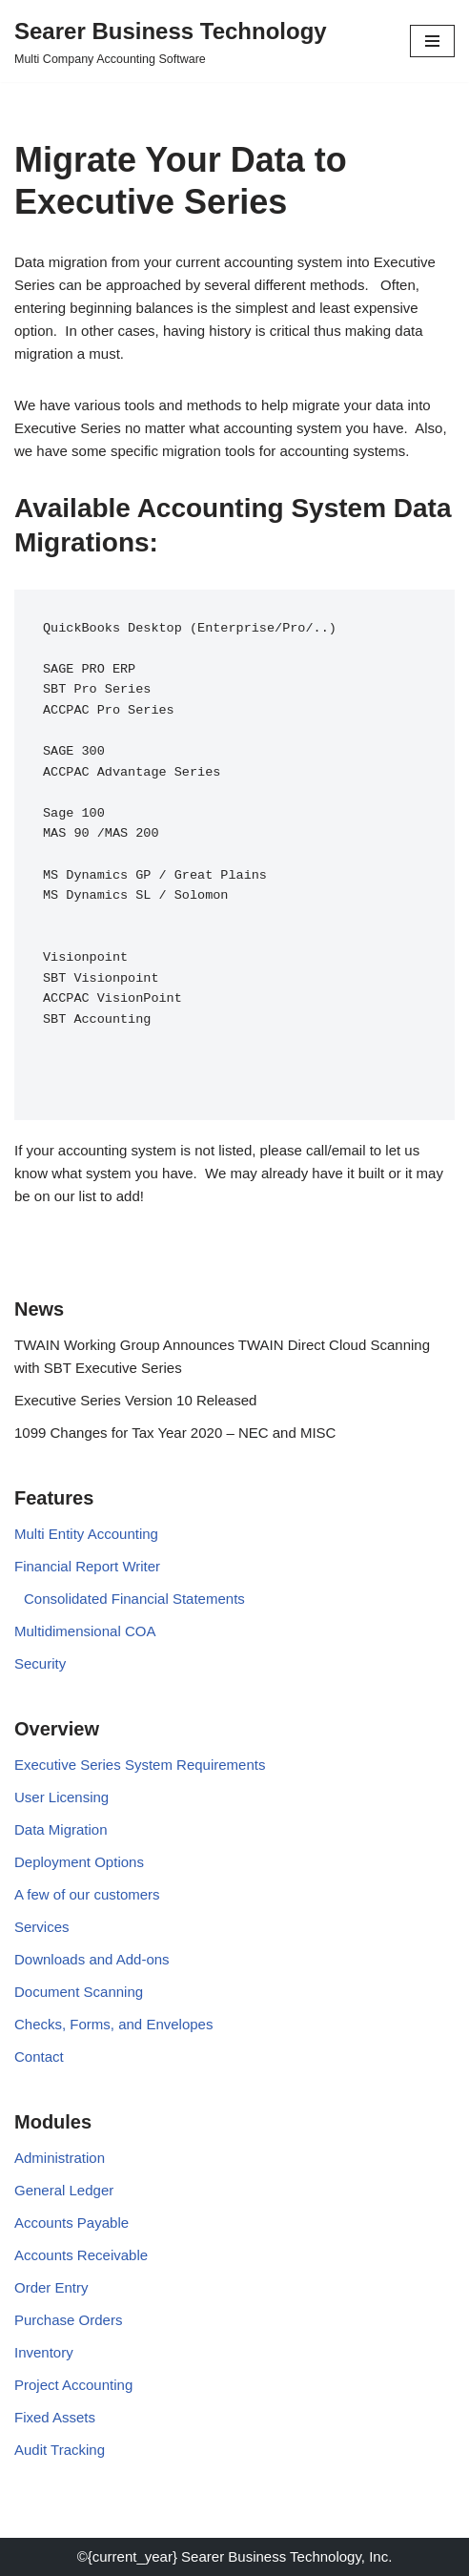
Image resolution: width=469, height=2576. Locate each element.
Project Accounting (73, 2385)
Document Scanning (78, 1992)
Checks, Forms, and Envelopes (113, 2024)
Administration (59, 2158)
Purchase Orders (68, 2320)
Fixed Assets (54, 2417)
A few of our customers (87, 1894)
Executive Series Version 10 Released (135, 1400)
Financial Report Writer (87, 1566)
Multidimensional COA (84, 1631)
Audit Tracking (59, 2449)
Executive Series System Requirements (139, 1764)
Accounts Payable (71, 2222)
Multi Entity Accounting (86, 1534)
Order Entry (51, 2287)
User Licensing (61, 1797)
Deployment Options (79, 1862)
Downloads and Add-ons (92, 1959)
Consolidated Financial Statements (134, 1598)
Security (40, 1663)
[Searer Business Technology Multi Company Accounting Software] (170, 41)
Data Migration (61, 1829)
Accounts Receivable (81, 2255)
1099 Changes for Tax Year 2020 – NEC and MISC (175, 1432)
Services (42, 1927)
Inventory (43, 2352)
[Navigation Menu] (432, 41)
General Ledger (63, 2190)
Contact (39, 2056)
